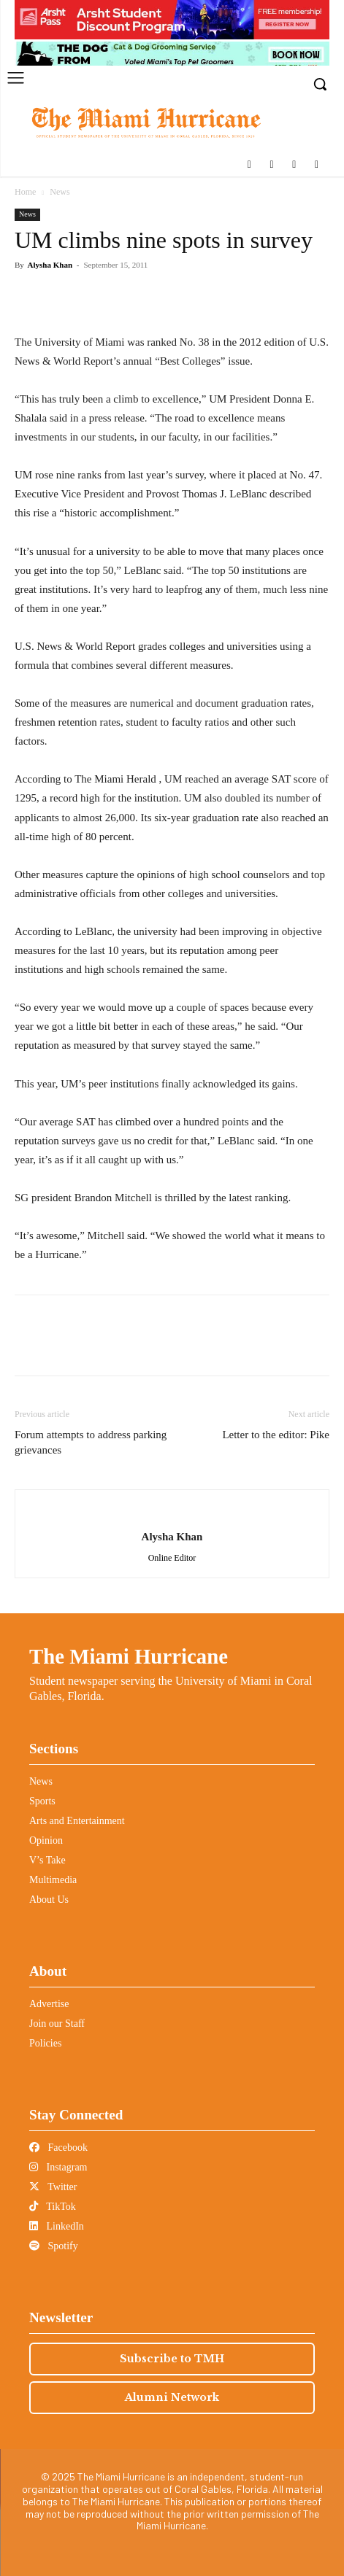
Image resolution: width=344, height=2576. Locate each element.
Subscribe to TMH (172, 2358)
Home (25, 192)
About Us (49, 1899)
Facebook (58, 2147)
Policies (45, 2043)
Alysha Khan (50, 264)
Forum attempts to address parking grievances (91, 1442)
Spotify (53, 2246)
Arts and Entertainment (77, 1820)
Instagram (58, 2167)
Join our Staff (57, 2023)
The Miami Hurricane (128, 1656)
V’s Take (47, 1860)
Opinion (46, 1840)
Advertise (49, 2003)
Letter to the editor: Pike (275, 1434)
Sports (42, 1801)
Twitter (53, 2186)
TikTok (52, 2206)
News (59, 192)
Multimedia (53, 1879)
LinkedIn (56, 2226)
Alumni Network (172, 2397)
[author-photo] (172, 1513)
